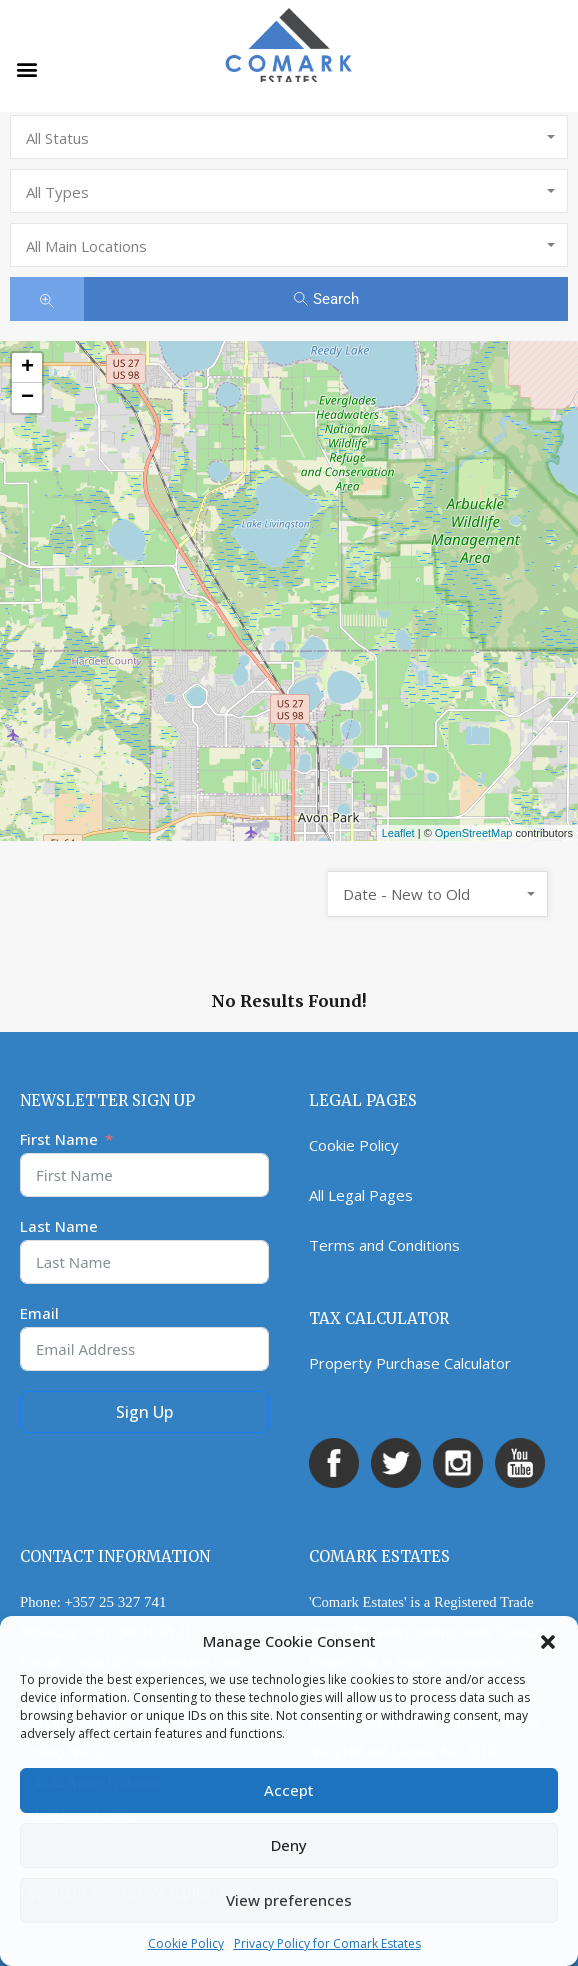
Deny (289, 1845)
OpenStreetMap (474, 833)
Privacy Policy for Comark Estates (327, 1943)
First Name (59, 1139)
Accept (289, 1790)
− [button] (27, 398)
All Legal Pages (361, 1195)
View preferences (289, 1900)
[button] (548, 1641)
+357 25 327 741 (115, 1602)
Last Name (59, 1226)
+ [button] (27, 368)
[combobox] (289, 137)
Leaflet (398, 833)
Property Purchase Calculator (410, 1363)
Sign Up (144, 1412)
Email (39, 1313)
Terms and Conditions (384, 1245)
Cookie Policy (186, 1943)
